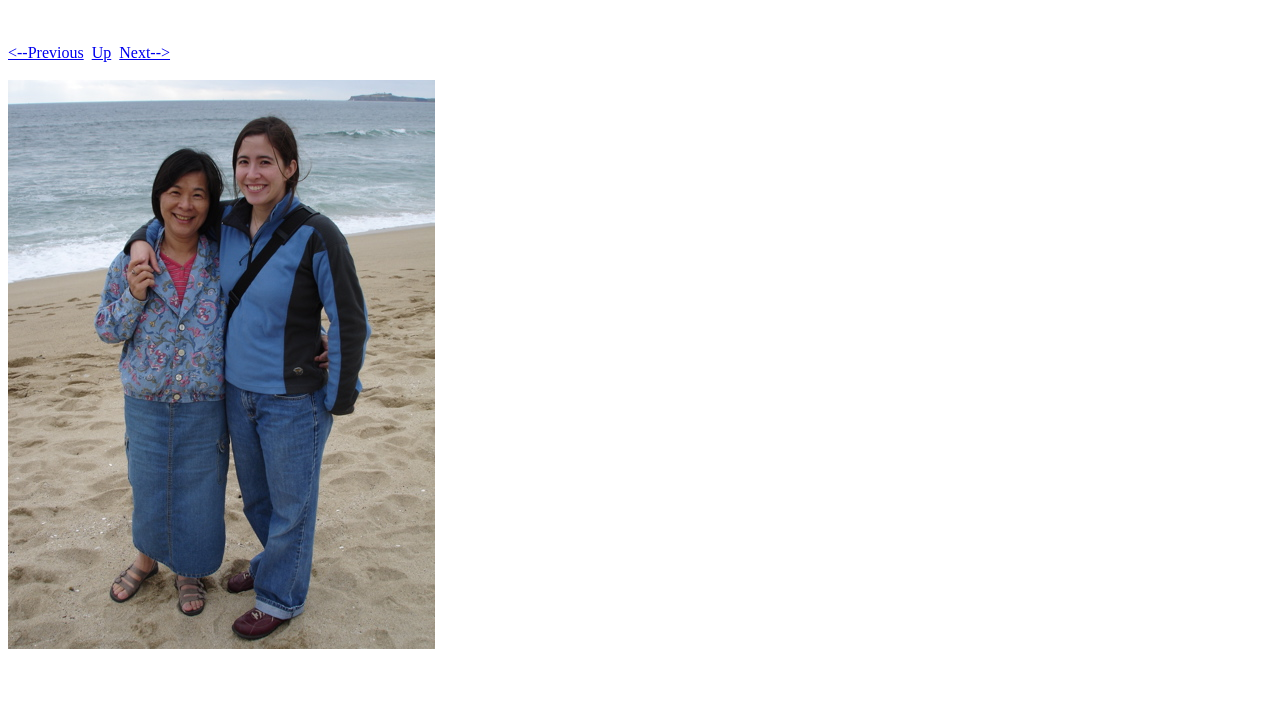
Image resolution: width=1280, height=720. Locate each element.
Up (102, 52)
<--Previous (46, 52)
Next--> (144, 52)
